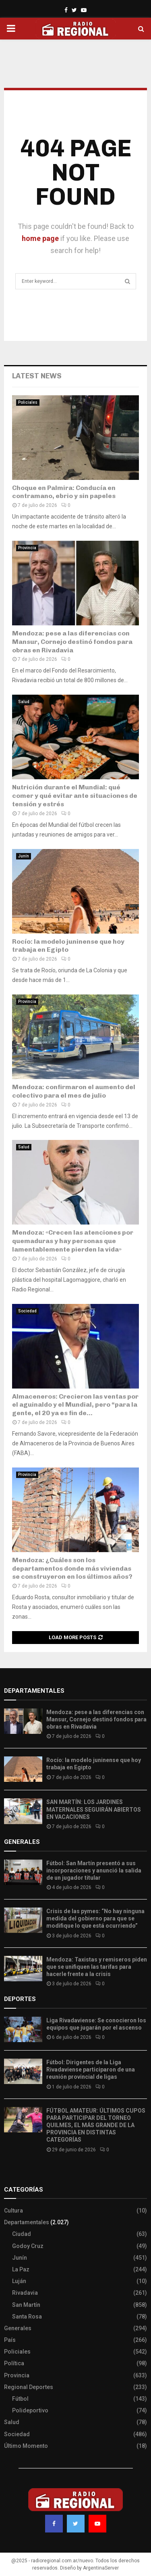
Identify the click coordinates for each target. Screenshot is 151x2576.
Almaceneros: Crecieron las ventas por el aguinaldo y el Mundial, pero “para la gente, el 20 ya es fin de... (75, 1405)
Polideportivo (30, 2410)
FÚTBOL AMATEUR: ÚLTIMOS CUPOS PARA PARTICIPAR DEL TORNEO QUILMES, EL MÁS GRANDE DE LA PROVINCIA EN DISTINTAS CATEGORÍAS (95, 2125)
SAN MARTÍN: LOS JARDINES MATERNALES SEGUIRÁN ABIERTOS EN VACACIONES (93, 1809)
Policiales (27, 402)
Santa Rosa (27, 2316)
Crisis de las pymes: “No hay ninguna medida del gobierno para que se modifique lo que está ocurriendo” (95, 1918)
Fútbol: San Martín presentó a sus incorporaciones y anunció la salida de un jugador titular (93, 1870)
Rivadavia (25, 2293)
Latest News (37, 376)
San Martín (26, 2305)
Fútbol (20, 2398)
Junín (23, 856)
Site (20, 2173)
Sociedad (27, 1311)
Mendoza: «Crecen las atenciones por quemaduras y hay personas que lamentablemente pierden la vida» (72, 1241)
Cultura (13, 2210)
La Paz (20, 2269)
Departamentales (26, 2222)
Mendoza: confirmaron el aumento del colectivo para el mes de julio (73, 1091)
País (10, 2340)
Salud (23, 702)
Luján (19, 2281)
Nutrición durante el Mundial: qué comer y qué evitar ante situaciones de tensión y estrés (74, 795)
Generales (17, 2328)
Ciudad (21, 2234)
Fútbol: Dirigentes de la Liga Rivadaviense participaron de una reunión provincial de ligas (90, 2069)
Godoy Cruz (27, 2246)
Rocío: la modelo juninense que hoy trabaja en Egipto (68, 946)
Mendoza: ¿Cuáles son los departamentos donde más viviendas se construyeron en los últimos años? (72, 1568)
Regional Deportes (28, 2387)
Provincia (27, 548)
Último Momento (26, 2446)
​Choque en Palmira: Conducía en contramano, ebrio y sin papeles (64, 492)
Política (14, 2363)
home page (40, 238)
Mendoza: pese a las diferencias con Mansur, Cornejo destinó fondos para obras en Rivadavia (72, 641)
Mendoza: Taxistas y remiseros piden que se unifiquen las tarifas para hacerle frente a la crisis (96, 1966)
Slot (9, 2173)
